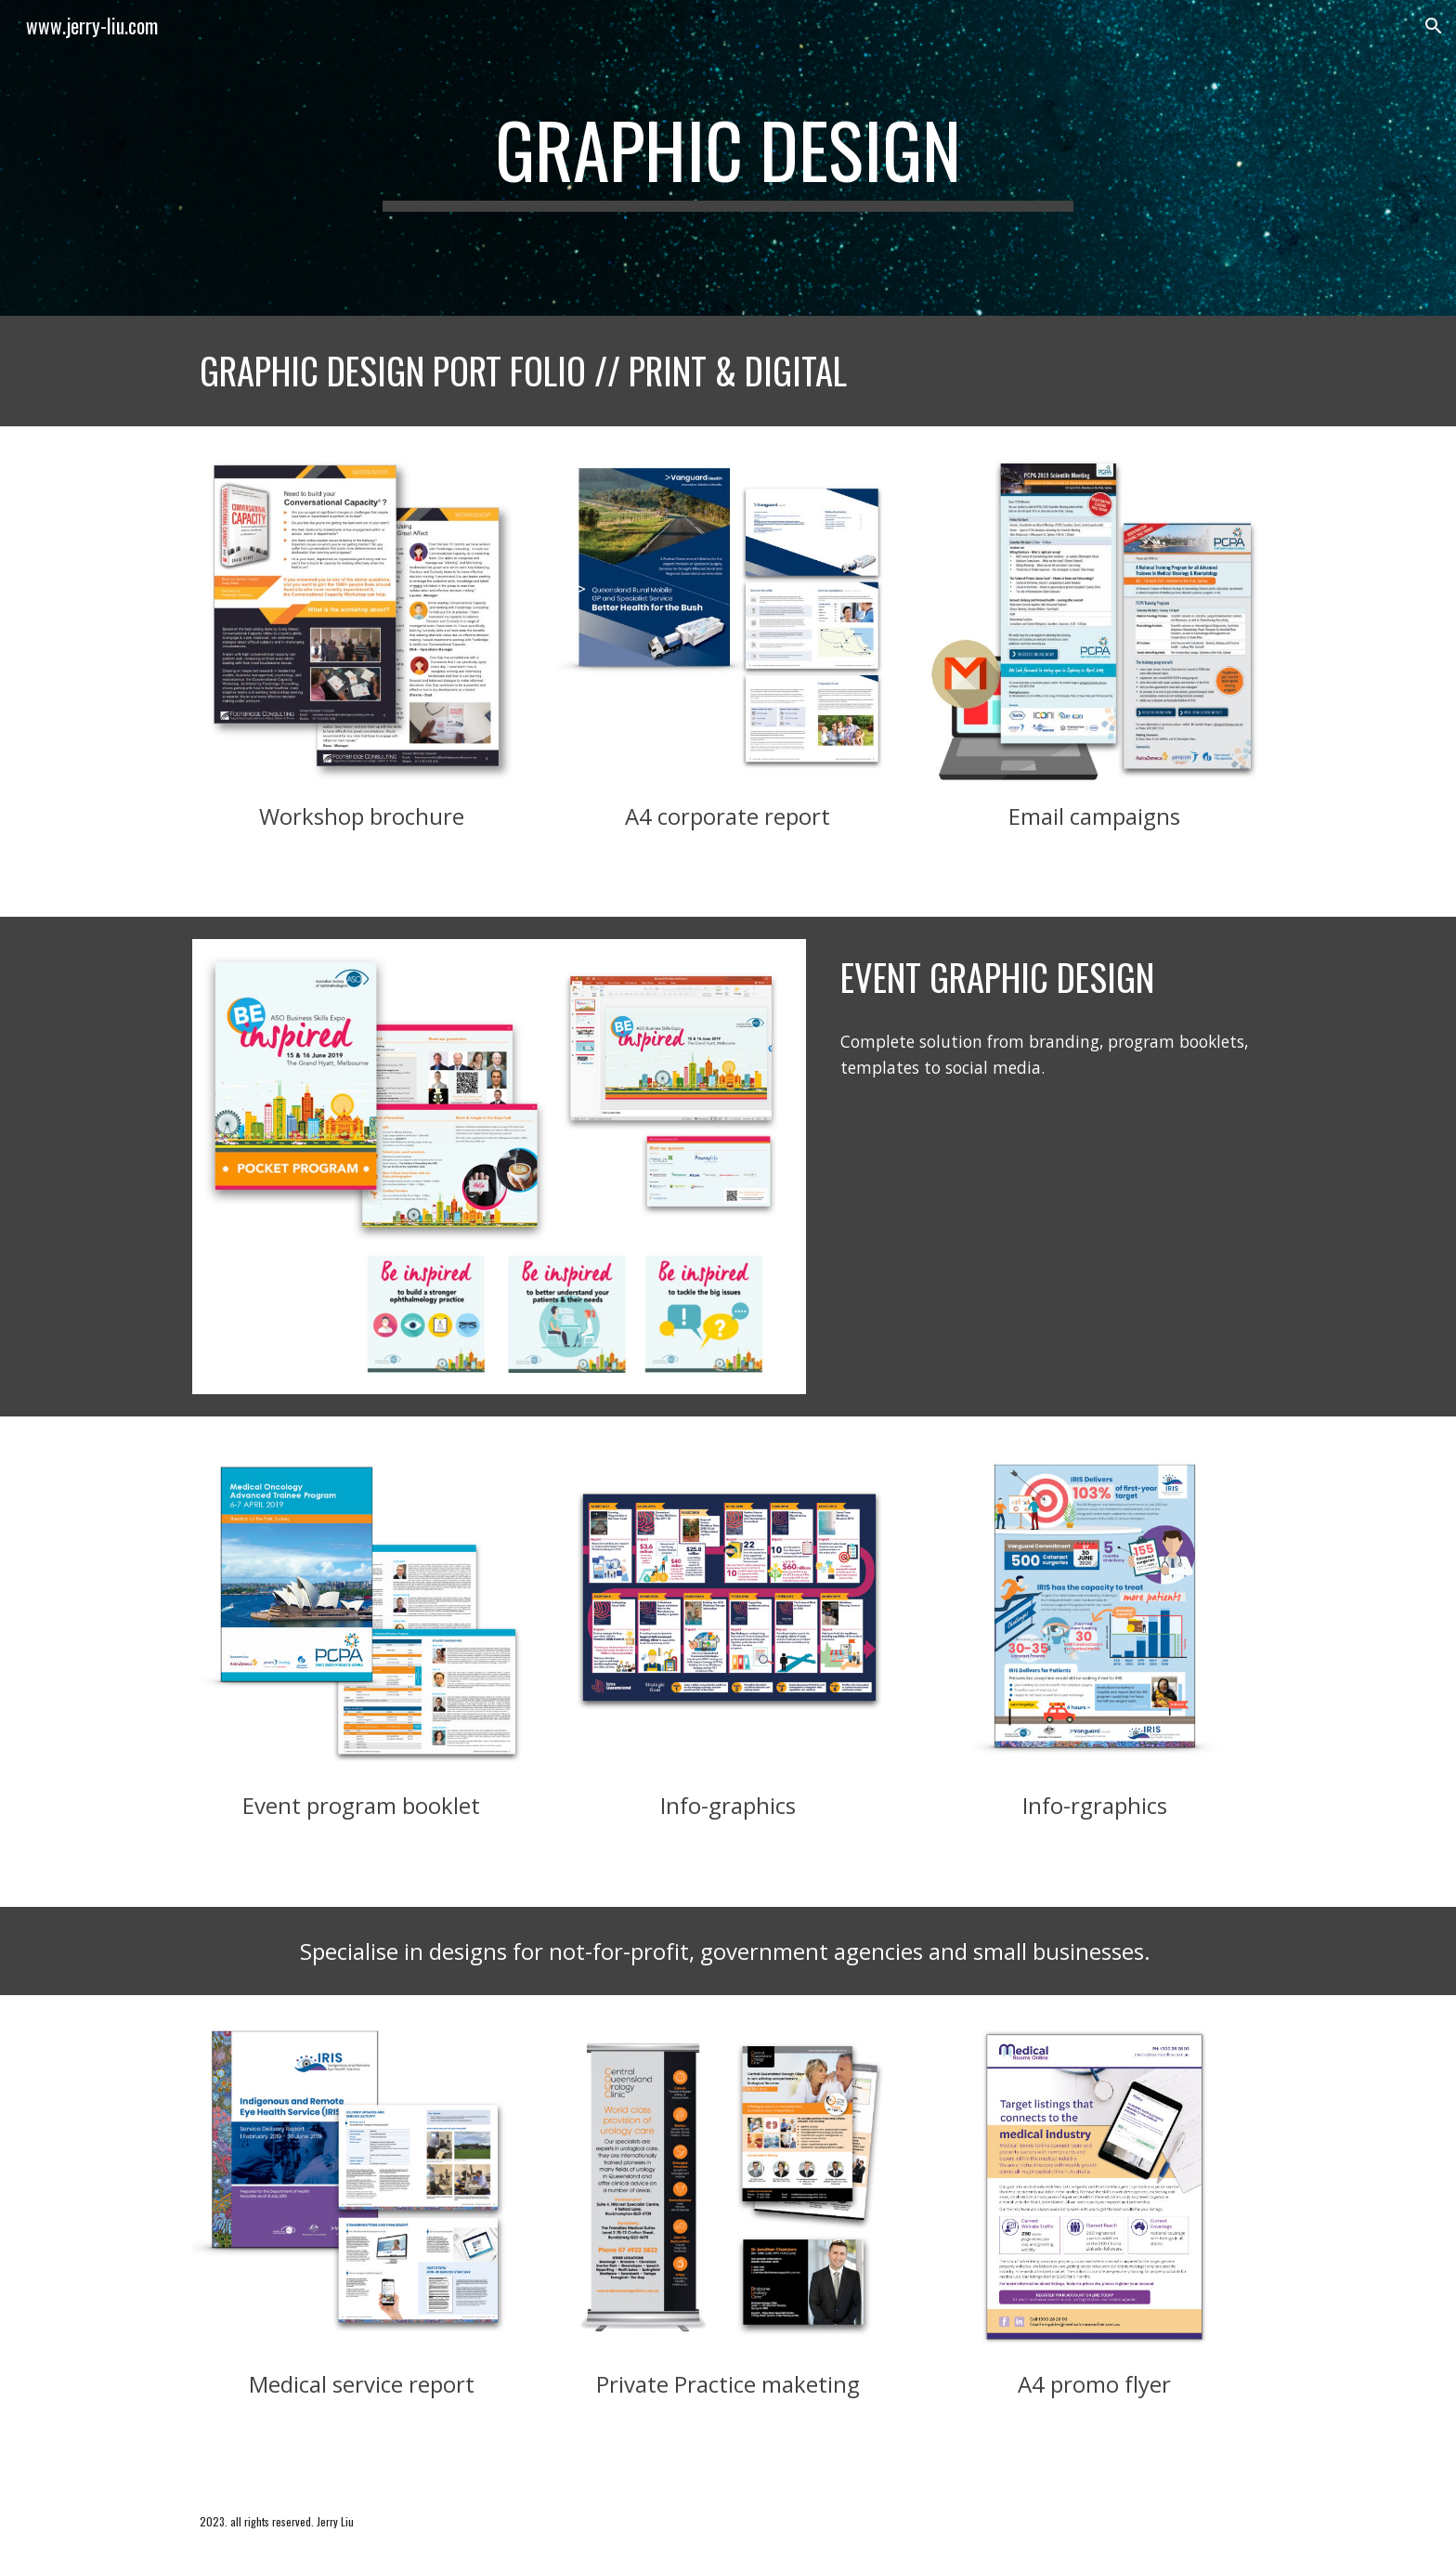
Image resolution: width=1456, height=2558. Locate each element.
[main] (728, 158)
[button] (1433, 26)
